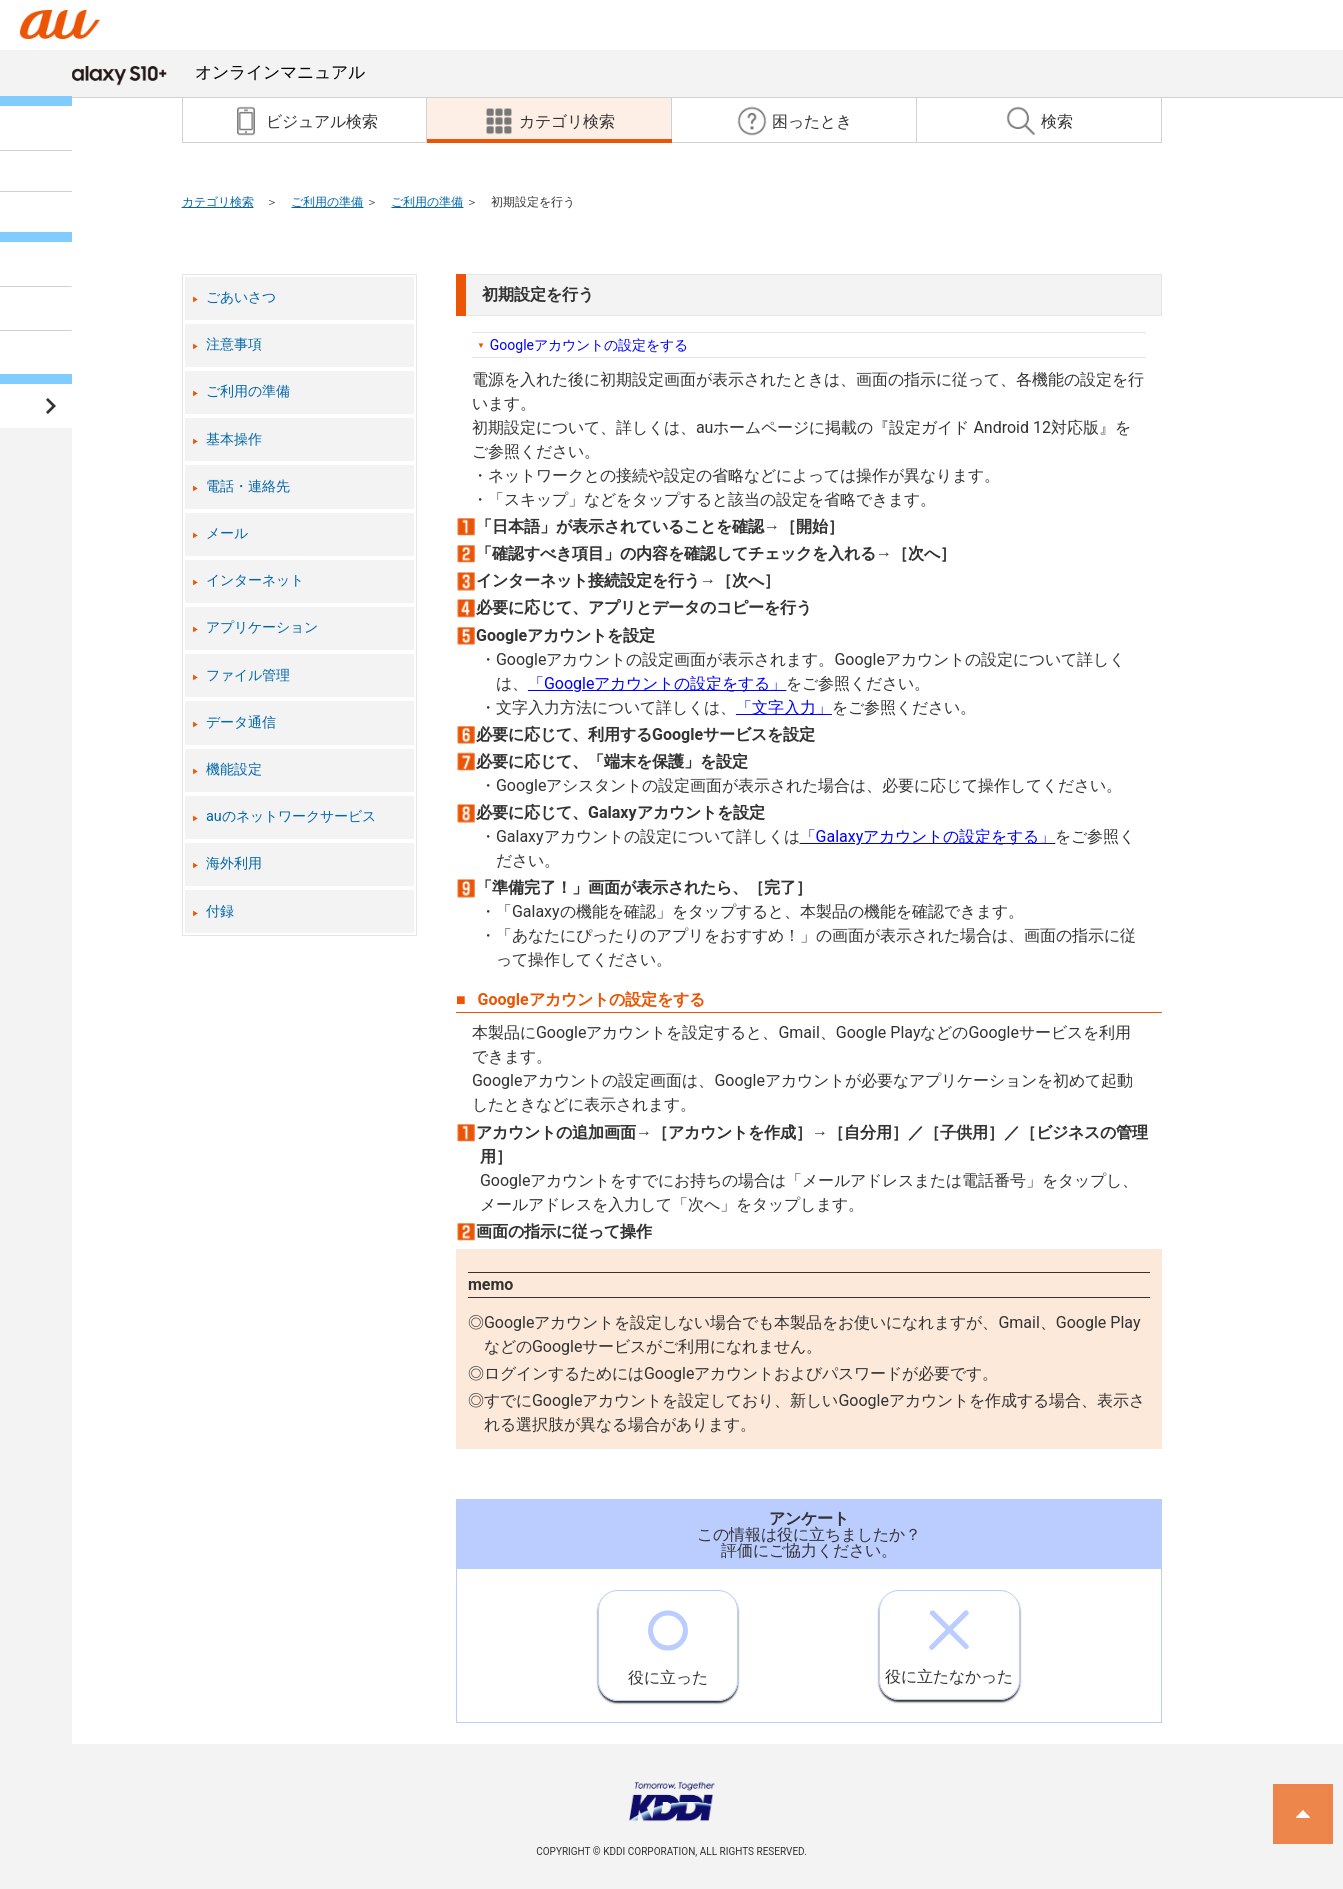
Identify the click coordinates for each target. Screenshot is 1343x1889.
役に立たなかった (949, 1638)
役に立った (668, 1639)
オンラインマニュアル (210, 72)
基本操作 (234, 439)
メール (227, 533)
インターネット (255, 580)
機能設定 (234, 769)
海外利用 (234, 863)
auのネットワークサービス (291, 816)
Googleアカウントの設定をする (589, 345)
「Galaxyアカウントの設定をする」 (928, 836)
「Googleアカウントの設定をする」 (657, 683)
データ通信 (241, 722)
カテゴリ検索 (218, 202)
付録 (220, 911)
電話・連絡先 (248, 486)
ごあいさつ (241, 297)
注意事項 (234, 344)
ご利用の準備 (327, 202)
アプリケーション (262, 627)
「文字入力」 (784, 707)
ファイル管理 (248, 675)
